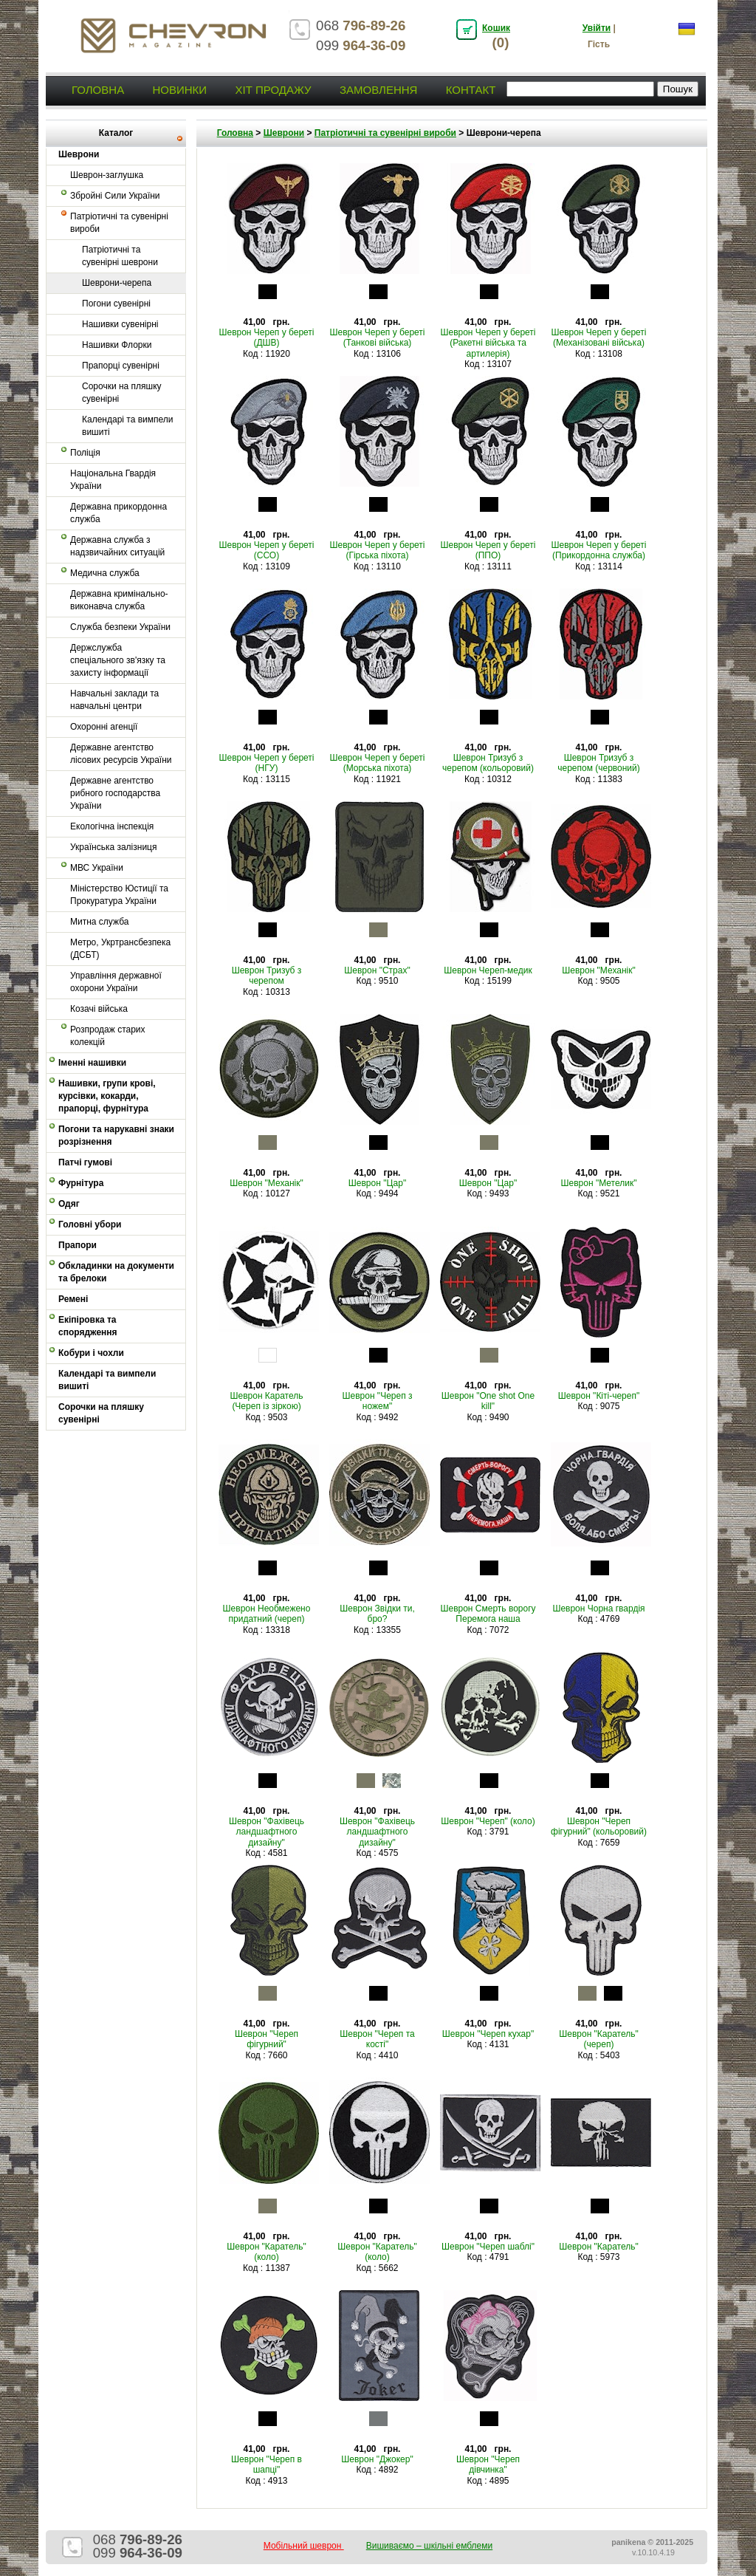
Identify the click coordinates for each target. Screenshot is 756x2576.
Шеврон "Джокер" (377, 2459)
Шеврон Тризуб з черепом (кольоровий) (488, 763)
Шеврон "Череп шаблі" (488, 2246)
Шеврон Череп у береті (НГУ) (266, 763)
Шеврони (284, 133)
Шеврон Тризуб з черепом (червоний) (598, 763)
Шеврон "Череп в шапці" (266, 2464)
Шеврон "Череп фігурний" (266, 2039)
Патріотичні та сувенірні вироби (119, 222)
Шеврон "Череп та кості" (377, 2039)
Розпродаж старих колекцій (107, 1035)
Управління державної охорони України (116, 981)
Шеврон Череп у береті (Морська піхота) (377, 763)
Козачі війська (99, 1009)
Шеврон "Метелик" (599, 1183)
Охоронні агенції (103, 727)
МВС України (96, 868)
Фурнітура (80, 1183)
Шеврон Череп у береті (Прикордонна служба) (598, 550)
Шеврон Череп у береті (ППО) (487, 550)
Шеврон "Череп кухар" (488, 2034)
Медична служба (105, 573)
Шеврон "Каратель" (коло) (266, 2251)
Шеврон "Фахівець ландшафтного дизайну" (266, 1832)
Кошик (496, 28)
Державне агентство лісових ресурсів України (121, 753)
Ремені (73, 1299)
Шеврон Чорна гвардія (598, 1608)
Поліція (85, 453)
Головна (98, 89)
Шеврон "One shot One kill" (488, 1401)
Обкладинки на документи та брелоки (116, 1272)
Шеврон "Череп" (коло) (488, 1821)
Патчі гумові (85, 1162)
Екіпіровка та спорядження (87, 1326)
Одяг (69, 1204)
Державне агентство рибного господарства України (115, 793)
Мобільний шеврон (304, 2546)
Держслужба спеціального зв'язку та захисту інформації (117, 660)
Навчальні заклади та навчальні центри (114, 699)
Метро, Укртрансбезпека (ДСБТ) (120, 948)
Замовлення (378, 89)
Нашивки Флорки (117, 345)
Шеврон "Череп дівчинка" (488, 2464)
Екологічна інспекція (112, 826)
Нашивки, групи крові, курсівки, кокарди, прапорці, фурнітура (107, 1096)
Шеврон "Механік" (599, 970)
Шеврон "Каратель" (599, 2246)
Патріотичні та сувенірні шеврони (120, 255)
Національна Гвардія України (113, 479)
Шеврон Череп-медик (488, 970)
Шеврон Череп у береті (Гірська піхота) (377, 550)
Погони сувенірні (116, 303)
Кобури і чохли (91, 1353)
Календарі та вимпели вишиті (127, 425)
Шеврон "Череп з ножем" (378, 1401)
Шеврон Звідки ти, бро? (377, 1613)
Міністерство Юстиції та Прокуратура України (119, 894)
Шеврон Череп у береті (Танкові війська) (377, 337)
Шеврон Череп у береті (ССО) (266, 550)
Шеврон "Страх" (377, 970)
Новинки (179, 89)
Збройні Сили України (115, 196)
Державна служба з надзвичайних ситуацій (117, 546)
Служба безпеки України (120, 627)
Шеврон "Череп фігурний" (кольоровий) (599, 1826)
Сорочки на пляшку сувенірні (122, 392)
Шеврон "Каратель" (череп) (599, 2039)
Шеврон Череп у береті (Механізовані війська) (598, 337)
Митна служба (99, 922)
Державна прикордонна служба (118, 512)
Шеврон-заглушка (106, 175)
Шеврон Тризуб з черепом (267, 975)
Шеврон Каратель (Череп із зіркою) (266, 1401)
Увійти (597, 28)
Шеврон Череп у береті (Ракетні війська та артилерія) (487, 343)
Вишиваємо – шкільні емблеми (429, 2546)
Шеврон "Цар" (377, 1183)
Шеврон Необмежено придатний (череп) (267, 1613)
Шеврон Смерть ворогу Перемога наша (487, 1613)
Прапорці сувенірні (120, 365)
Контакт (471, 89)
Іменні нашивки (92, 1063)
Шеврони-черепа (116, 283)
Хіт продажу (273, 89)
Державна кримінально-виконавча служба (119, 600)
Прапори (77, 1245)
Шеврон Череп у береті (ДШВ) (266, 337)
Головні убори (89, 1224)
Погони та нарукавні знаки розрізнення (116, 1135)
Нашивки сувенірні (120, 324)
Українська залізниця (113, 847)
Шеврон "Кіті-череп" (598, 1396)
